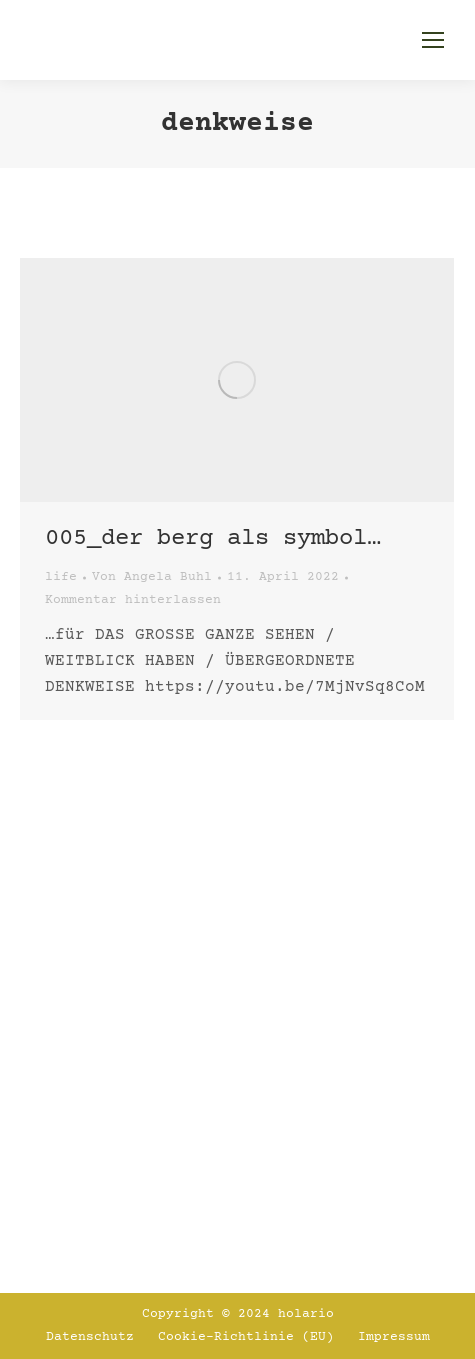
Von (152, 577)
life (61, 577)
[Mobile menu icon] (433, 40)
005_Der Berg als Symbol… (213, 538)
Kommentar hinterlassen (133, 600)
